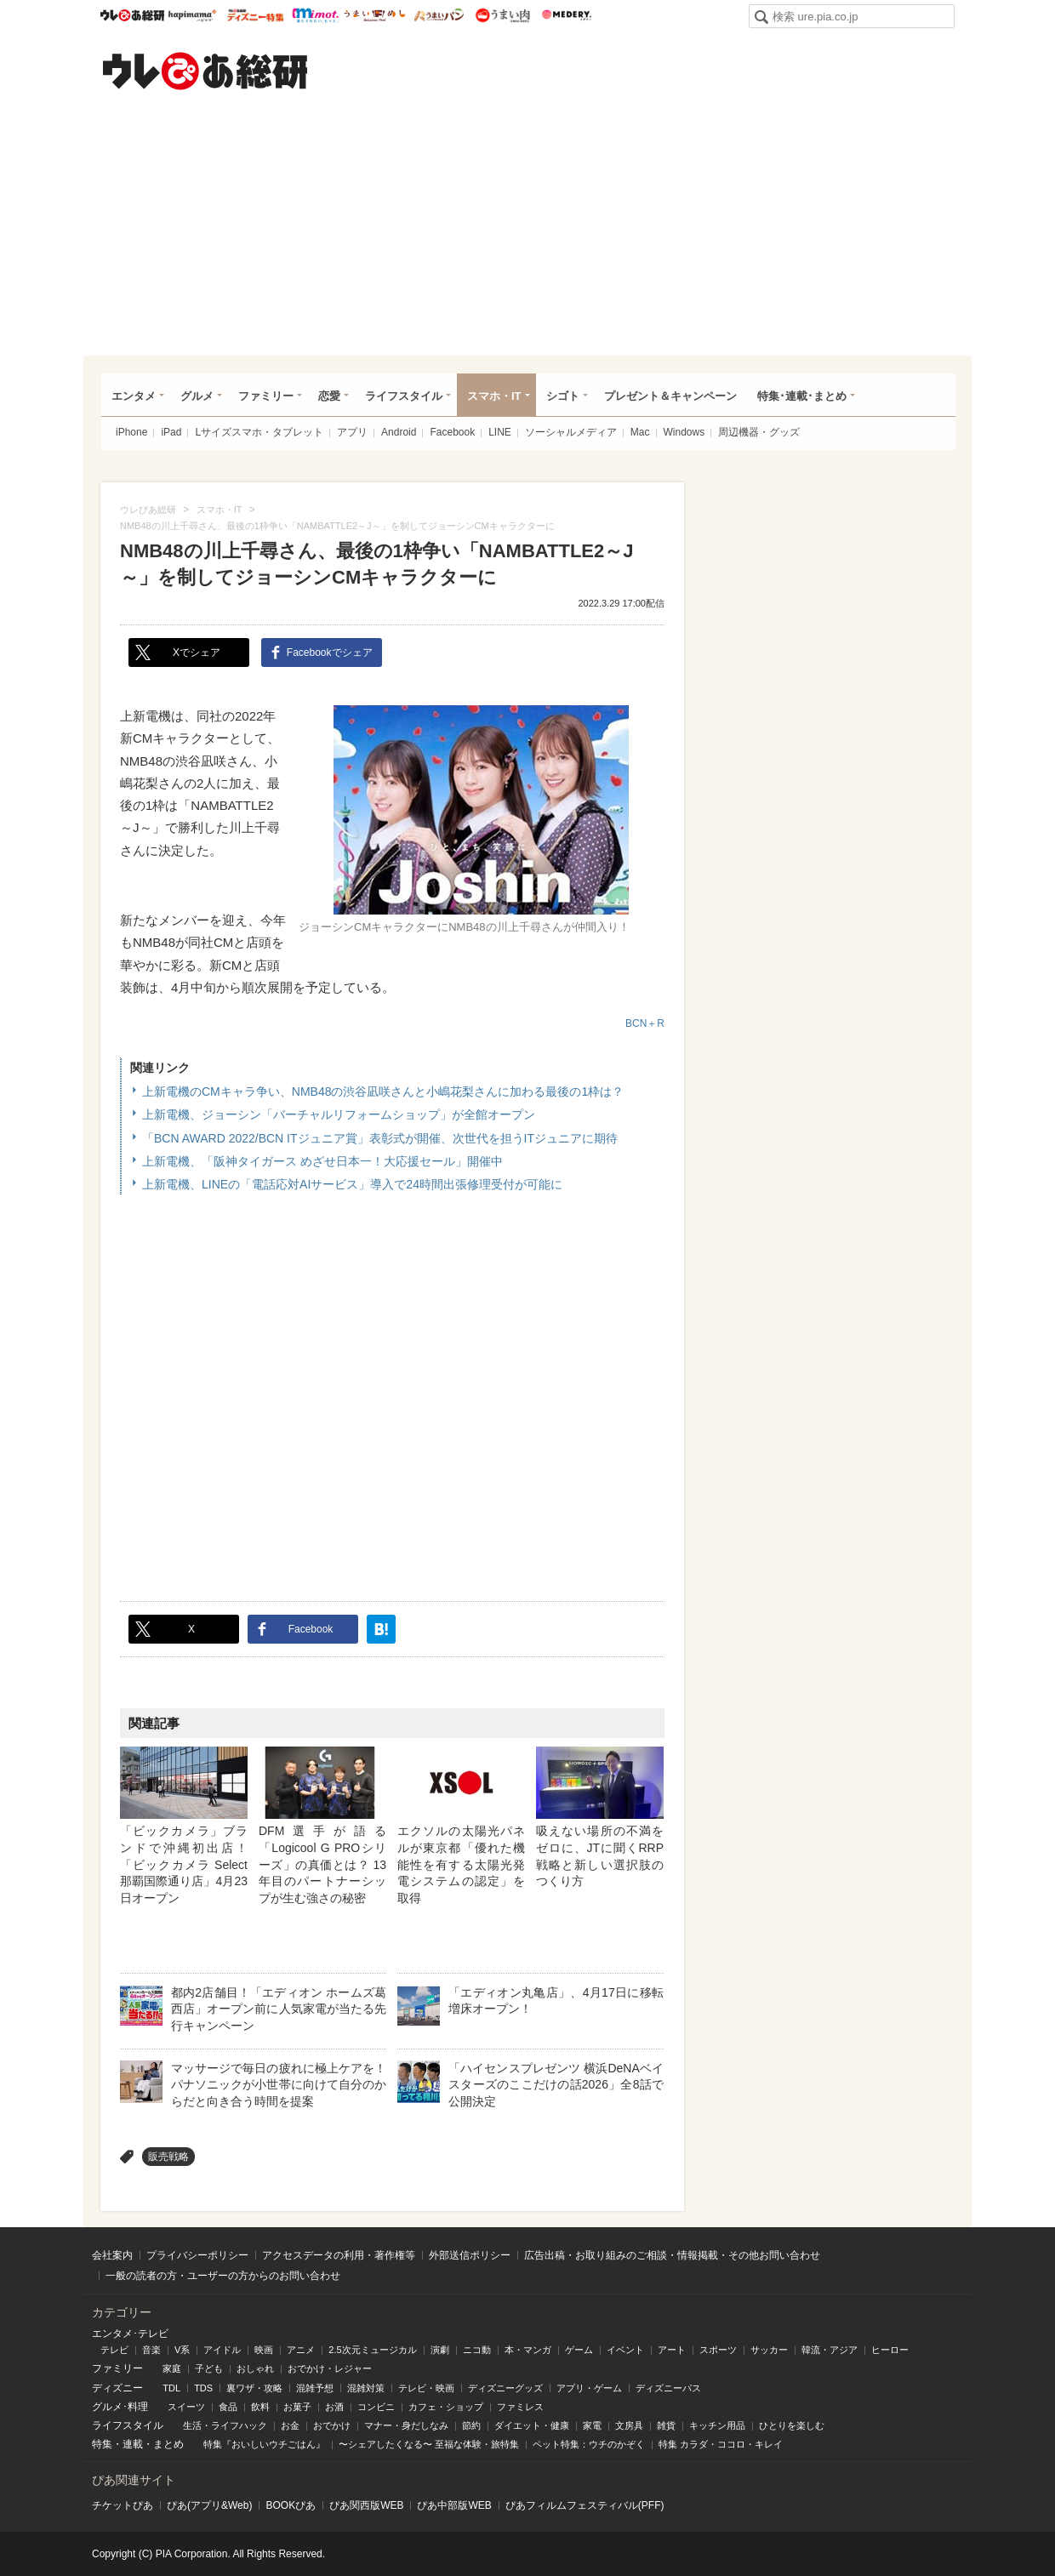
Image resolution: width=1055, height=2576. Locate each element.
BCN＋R (644, 1023)
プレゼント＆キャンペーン (670, 396)
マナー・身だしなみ (406, 2425)
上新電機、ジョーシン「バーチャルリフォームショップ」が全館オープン (338, 1114)
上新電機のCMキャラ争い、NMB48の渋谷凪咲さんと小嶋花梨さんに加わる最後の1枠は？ (383, 1091)
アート (672, 2350)
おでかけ (332, 2425)
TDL (171, 2388)
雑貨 (666, 2425)
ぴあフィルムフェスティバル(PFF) (584, 2505)
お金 (290, 2425)
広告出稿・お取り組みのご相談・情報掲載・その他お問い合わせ (672, 2255)
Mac (640, 432)
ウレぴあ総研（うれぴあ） (205, 70)
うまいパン (438, 15)
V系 (182, 2350)
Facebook (452, 432)
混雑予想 (315, 2388)
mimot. (315, 15)
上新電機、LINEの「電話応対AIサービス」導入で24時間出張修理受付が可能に (352, 1184)
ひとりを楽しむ (791, 2425)
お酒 (334, 2407)
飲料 (260, 2407)
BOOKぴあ (290, 2505)
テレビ (114, 2350)
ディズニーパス (668, 2388)
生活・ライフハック (225, 2425)
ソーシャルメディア (571, 432)
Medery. (566, 15)
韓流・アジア (829, 2350)
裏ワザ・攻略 (254, 2388)
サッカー (769, 2350)
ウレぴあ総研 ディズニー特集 (256, 15)
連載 (133, 2444)
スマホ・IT (494, 396)
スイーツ (186, 2407)
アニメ (301, 2350)
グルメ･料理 (120, 2407)
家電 (592, 2425)
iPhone (131, 432)
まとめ (168, 2444)
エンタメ (133, 396)
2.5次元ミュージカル (372, 2350)
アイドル (222, 2350)
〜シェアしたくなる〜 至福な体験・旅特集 (429, 2444)
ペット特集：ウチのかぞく (589, 2444)
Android (398, 432)
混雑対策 (366, 2388)
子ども (209, 2368)
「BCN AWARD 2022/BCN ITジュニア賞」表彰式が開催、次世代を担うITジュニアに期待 (380, 1138)
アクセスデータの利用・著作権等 (338, 2255)
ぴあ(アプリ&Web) (209, 2505)
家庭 (172, 2368)
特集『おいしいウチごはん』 (264, 2444)
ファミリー (266, 396)
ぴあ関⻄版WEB (366, 2505)
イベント (625, 2350)
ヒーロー (890, 2350)
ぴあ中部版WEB (454, 2505)
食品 (228, 2407)
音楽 (151, 2350)
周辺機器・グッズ (759, 432)
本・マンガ (528, 2350)
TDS (203, 2388)
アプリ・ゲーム (589, 2388)
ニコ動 (477, 2350)
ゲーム (579, 2350)
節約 (471, 2425)
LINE (499, 432)
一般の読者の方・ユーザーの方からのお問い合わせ (223, 2276)
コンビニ (376, 2407)
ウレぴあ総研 (132, 15)
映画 (263, 2350)
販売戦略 (168, 2157)
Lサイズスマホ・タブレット (259, 432)
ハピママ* (192, 15)
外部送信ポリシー (469, 2255)
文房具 (629, 2425)
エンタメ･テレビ (130, 2333)
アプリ (352, 432)
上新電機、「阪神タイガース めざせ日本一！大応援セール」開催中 (322, 1161)
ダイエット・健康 (531, 2425)
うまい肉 (502, 15)
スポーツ (718, 2350)
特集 (102, 2444)
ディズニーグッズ (505, 2388)
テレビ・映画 (426, 2388)
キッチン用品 (717, 2425)
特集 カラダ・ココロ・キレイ (721, 2444)
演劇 (440, 2350)
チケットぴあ (122, 2505)
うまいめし (375, 15)
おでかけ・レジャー (330, 2368)
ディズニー (117, 2388)
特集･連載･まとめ (802, 396)
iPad (171, 432)
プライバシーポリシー (197, 2255)
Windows (684, 432)
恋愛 (329, 396)
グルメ (197, 396)
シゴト (562, 396)
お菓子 (297, 2407)
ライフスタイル (403, 396)
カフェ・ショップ (445, 2407)
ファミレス (520, 2407)
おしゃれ (255, 2368)
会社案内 (112, 2255)
